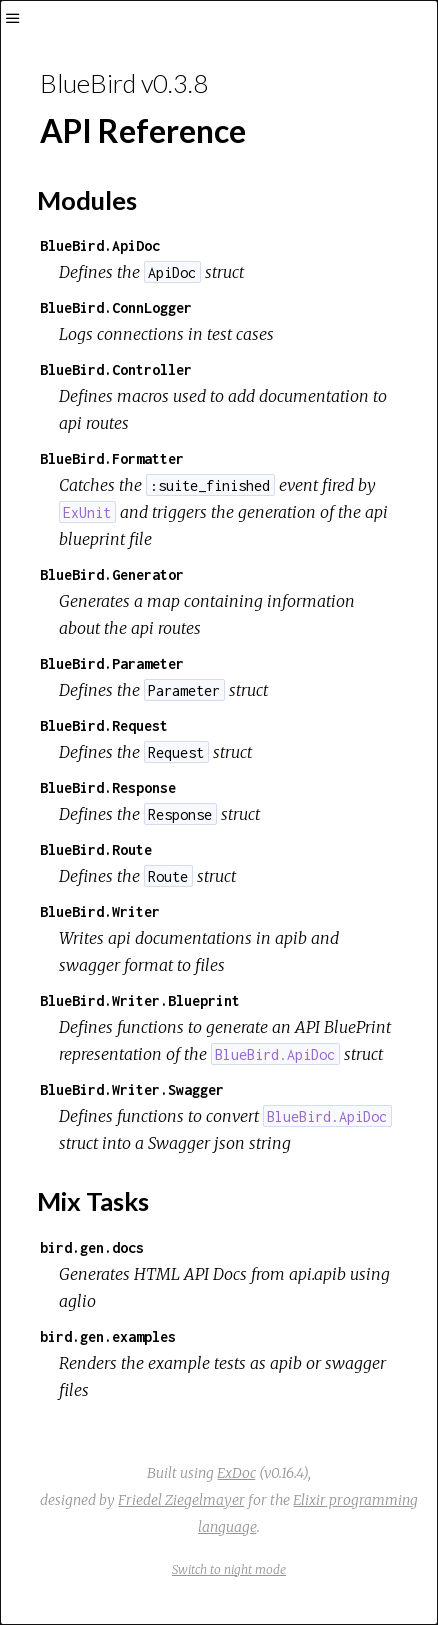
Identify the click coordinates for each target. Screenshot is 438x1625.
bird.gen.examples (108, 1336)
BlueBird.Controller (116, 369)
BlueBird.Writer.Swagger (132, 1089)
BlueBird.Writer (100, 911)
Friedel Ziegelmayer (181, 1500)
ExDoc (236, 1473)
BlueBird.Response (108, 787)
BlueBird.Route (96, 849)
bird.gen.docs (92, 1247)
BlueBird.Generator (112, 574)
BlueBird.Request (104, 725)
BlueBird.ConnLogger (116, 307)
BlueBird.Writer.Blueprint (140, 1000)
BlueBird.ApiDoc (100, 245)
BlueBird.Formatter (112, 458)
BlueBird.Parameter (112, 663)
